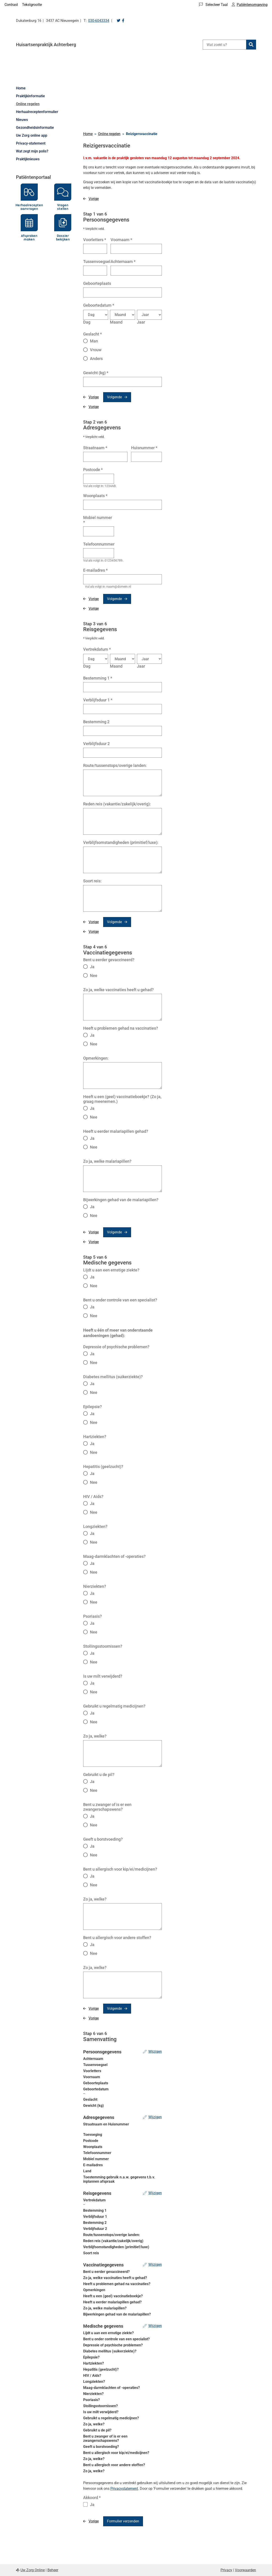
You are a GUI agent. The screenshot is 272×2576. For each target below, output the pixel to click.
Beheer (52, 2570)
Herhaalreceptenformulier (37, 112)
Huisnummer (144, 447)
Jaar (141, 322)
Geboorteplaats (97, 283)
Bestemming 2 (96, 721)
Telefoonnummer (98, 544)
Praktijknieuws (28, 159)
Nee (93, 975)
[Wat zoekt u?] (224, 45)
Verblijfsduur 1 (97, 700)
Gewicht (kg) (95, 372)
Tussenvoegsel (96, 261)
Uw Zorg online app (31, 135)
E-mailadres (95, 570)
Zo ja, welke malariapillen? (107, 1161)
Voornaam (121, 239)
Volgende (114, 397)
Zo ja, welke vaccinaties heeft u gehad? (118, 989)
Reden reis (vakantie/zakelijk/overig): (117, 804)
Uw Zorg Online (32, 2570)
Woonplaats (95, 495)
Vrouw (95, 349)
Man (94, 341)
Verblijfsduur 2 (96, 743)
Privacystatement (124, 2488)
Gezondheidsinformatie (35, 127)
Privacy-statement (30, 143)
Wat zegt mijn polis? (32, 151)
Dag (86, 322)
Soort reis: (92, 881)
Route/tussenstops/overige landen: (115, 765)
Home (21, 88)
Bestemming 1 (97, 678)
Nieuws (22, 120)
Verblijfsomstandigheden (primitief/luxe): (120, 842)
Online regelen (28, 104)
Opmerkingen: (96, 1058)
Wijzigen (155, 2051)
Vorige (94, 199)
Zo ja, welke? (95, 1736)
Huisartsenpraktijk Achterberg (46, 44)
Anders (96, 358)
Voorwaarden (245, 2570)
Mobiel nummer (97, 520)
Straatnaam (95, 447)
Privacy (226, 2570)
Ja (92, 966)
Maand (116, 322)
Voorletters (94, 239)
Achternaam (123, 261)
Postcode (93, 469)
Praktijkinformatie (30, 96)
